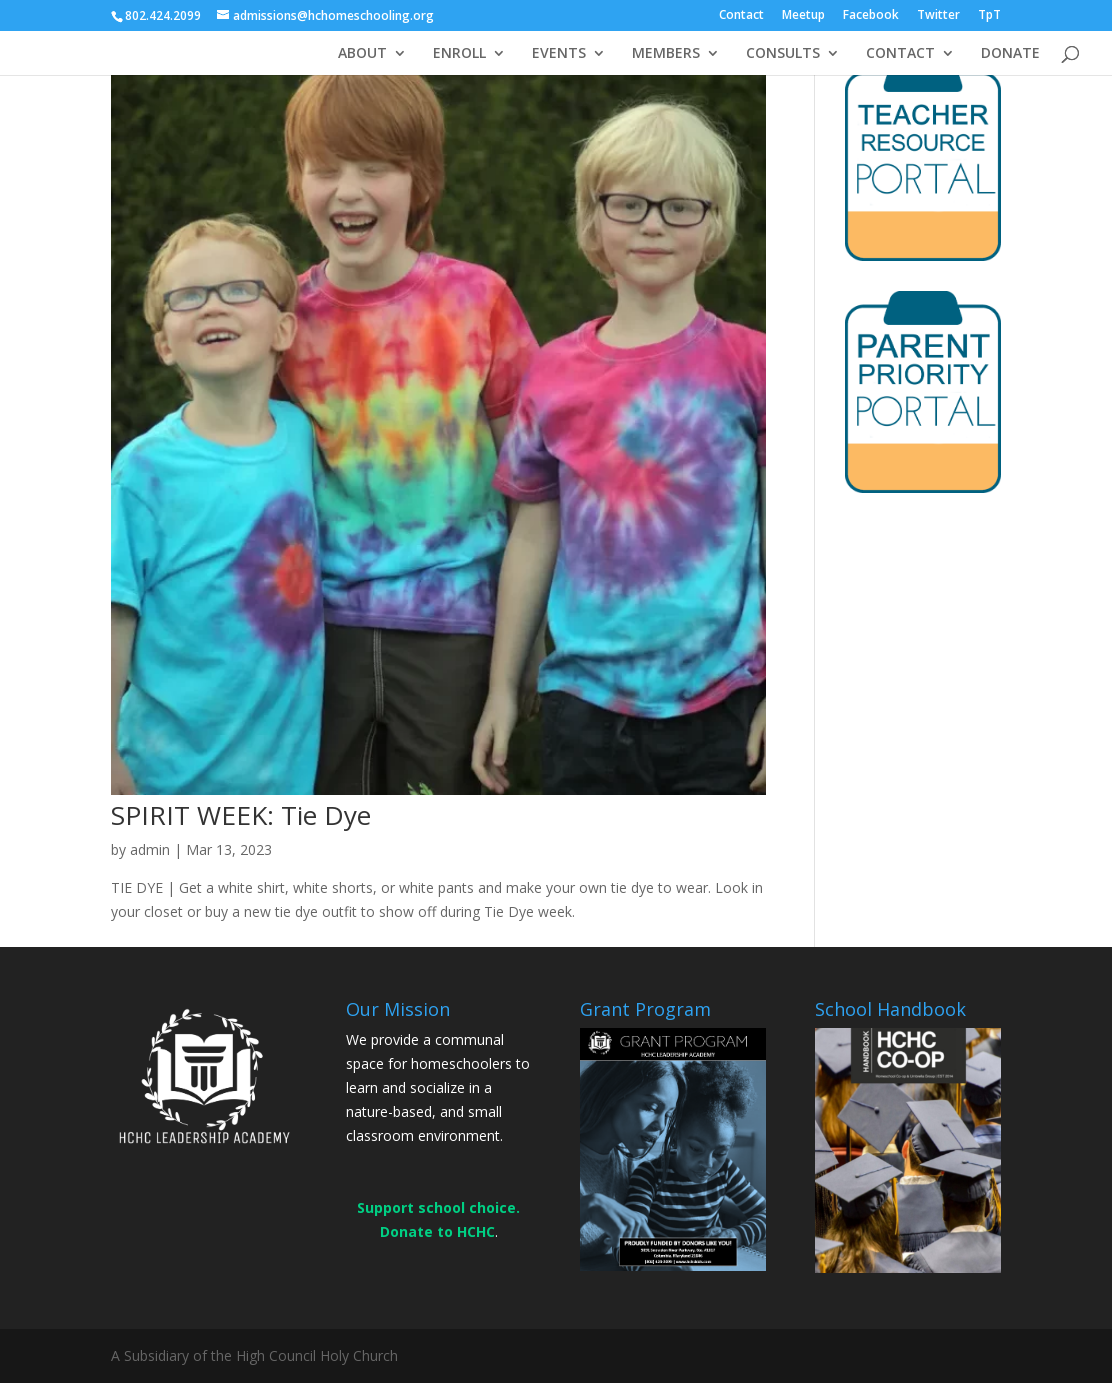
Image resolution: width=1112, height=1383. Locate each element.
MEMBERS (666, 54)
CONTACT (900, 54)
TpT (989, 16)
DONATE (1010, 54)
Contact (741, 16)
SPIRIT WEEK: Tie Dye (241, 815)
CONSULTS (783, 54)
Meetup (803, 16)
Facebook (871, 16)
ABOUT (362, 54)
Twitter (938, 16)
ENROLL (459, 54)
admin (150, 849)
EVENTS (559, 54)
